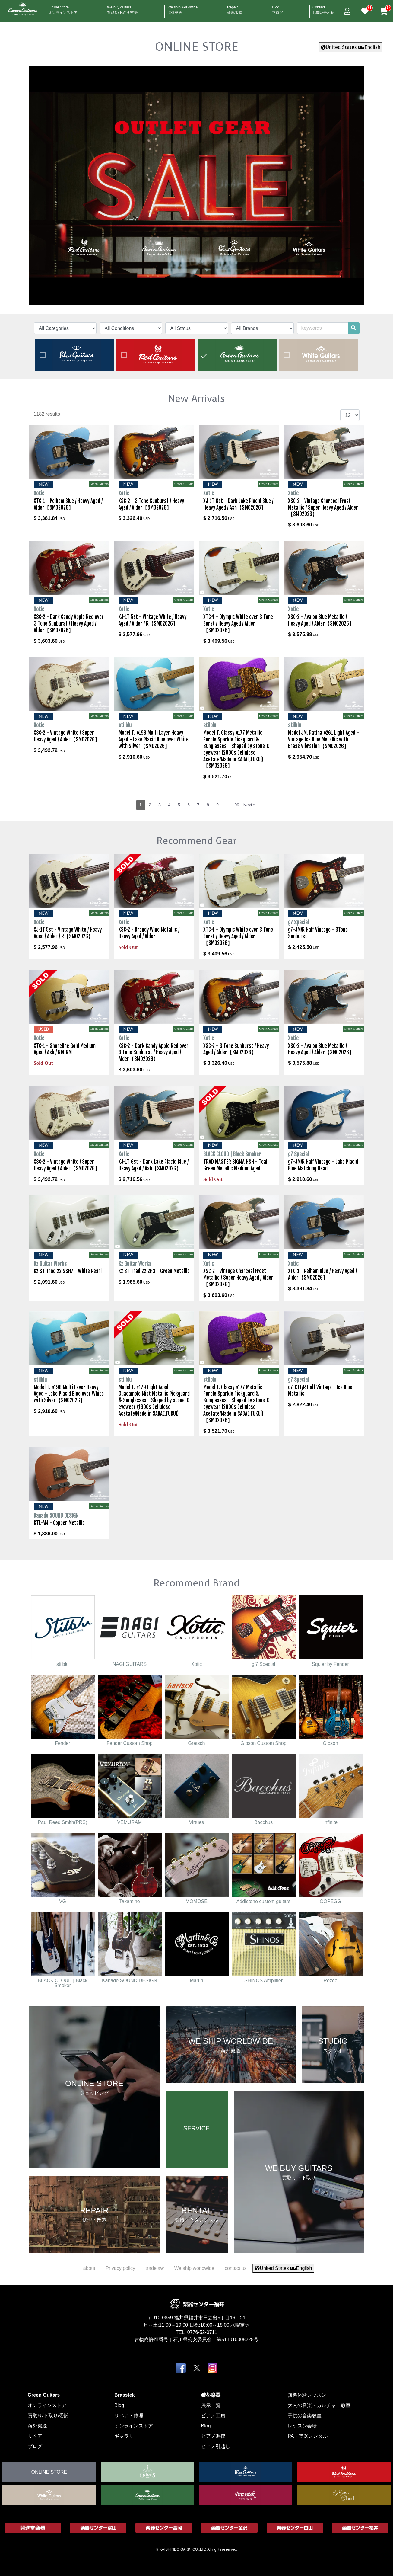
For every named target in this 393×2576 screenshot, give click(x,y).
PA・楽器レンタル (308, 2435)
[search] (353, 328)
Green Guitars (44, 2394)
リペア (35, 2435)
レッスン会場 (302, 2425)
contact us (236, 2268)
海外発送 (37, 2425)
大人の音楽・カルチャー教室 (319, 2405)
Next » (249, 804)
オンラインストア (47, 2405)
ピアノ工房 (213, 2415)
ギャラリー (126, 2435)
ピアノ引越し (215, 2446)
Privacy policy (120, 2268)
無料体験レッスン (307, 2394)
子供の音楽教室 (305, 2415)
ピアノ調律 (213, 2435)
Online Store (63, 8)
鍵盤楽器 (210, 2394)
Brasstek (124, 2394)
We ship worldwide (182, 8)
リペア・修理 (128, 2415)
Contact (323, 8)
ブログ (35, 2446)
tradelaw (154, 2268)
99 (236, 804)
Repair (234, 8)
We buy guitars (122, 8)
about (89, 2268)
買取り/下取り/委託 (48, 2415)
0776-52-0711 (202, 2331)
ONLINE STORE (196, 46)
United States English (350, 47)
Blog (277, 8)
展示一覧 (210, 2405)
